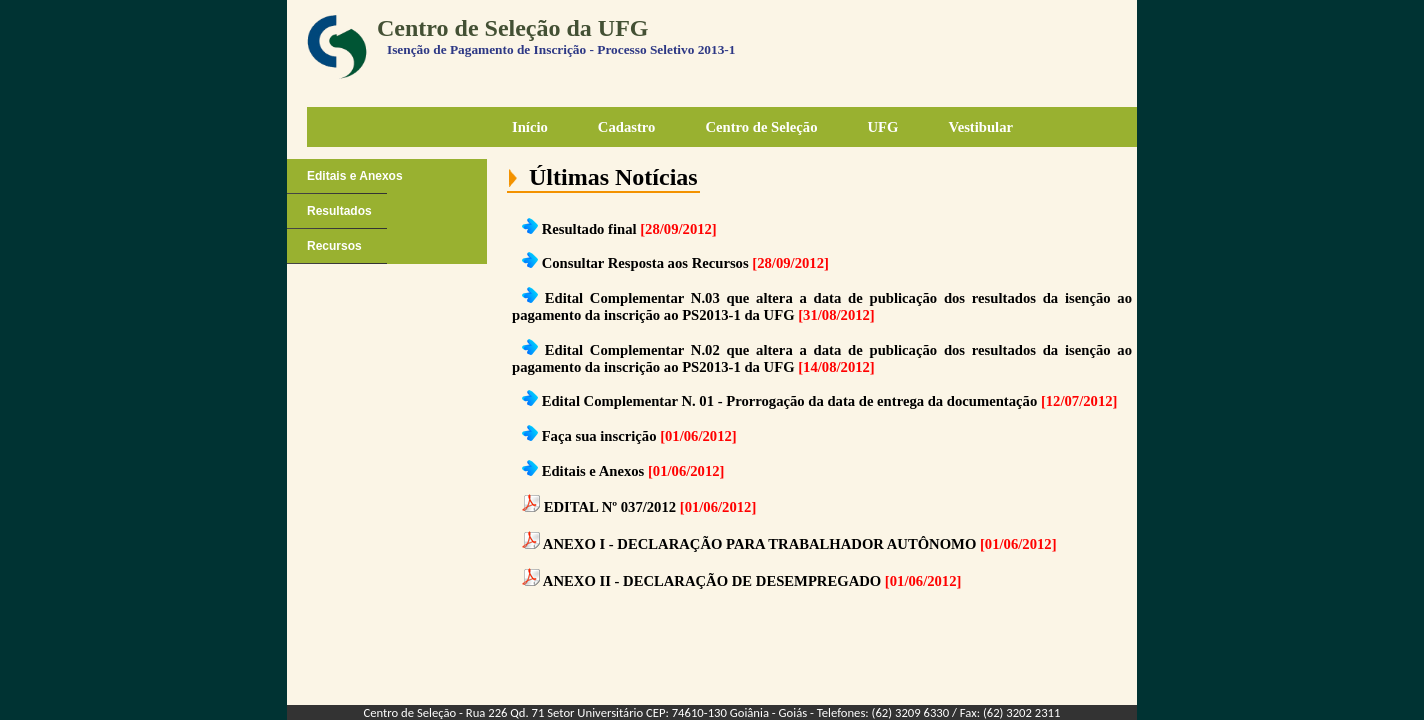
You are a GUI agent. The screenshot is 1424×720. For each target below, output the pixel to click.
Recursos (334, 246)
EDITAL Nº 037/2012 (610, 507)
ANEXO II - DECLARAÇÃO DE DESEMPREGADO (712, 581)
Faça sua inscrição (599, 436)
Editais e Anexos (355, 176)
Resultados (339, 211)
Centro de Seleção (761, 127)
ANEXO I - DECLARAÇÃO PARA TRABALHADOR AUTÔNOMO (759, 544)
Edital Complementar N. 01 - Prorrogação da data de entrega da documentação (790, 401)
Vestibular (980, 127)
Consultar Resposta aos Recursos (645, 263)
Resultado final (589, 229)
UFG (882, 127)
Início (530, 127)
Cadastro (627, 127)
